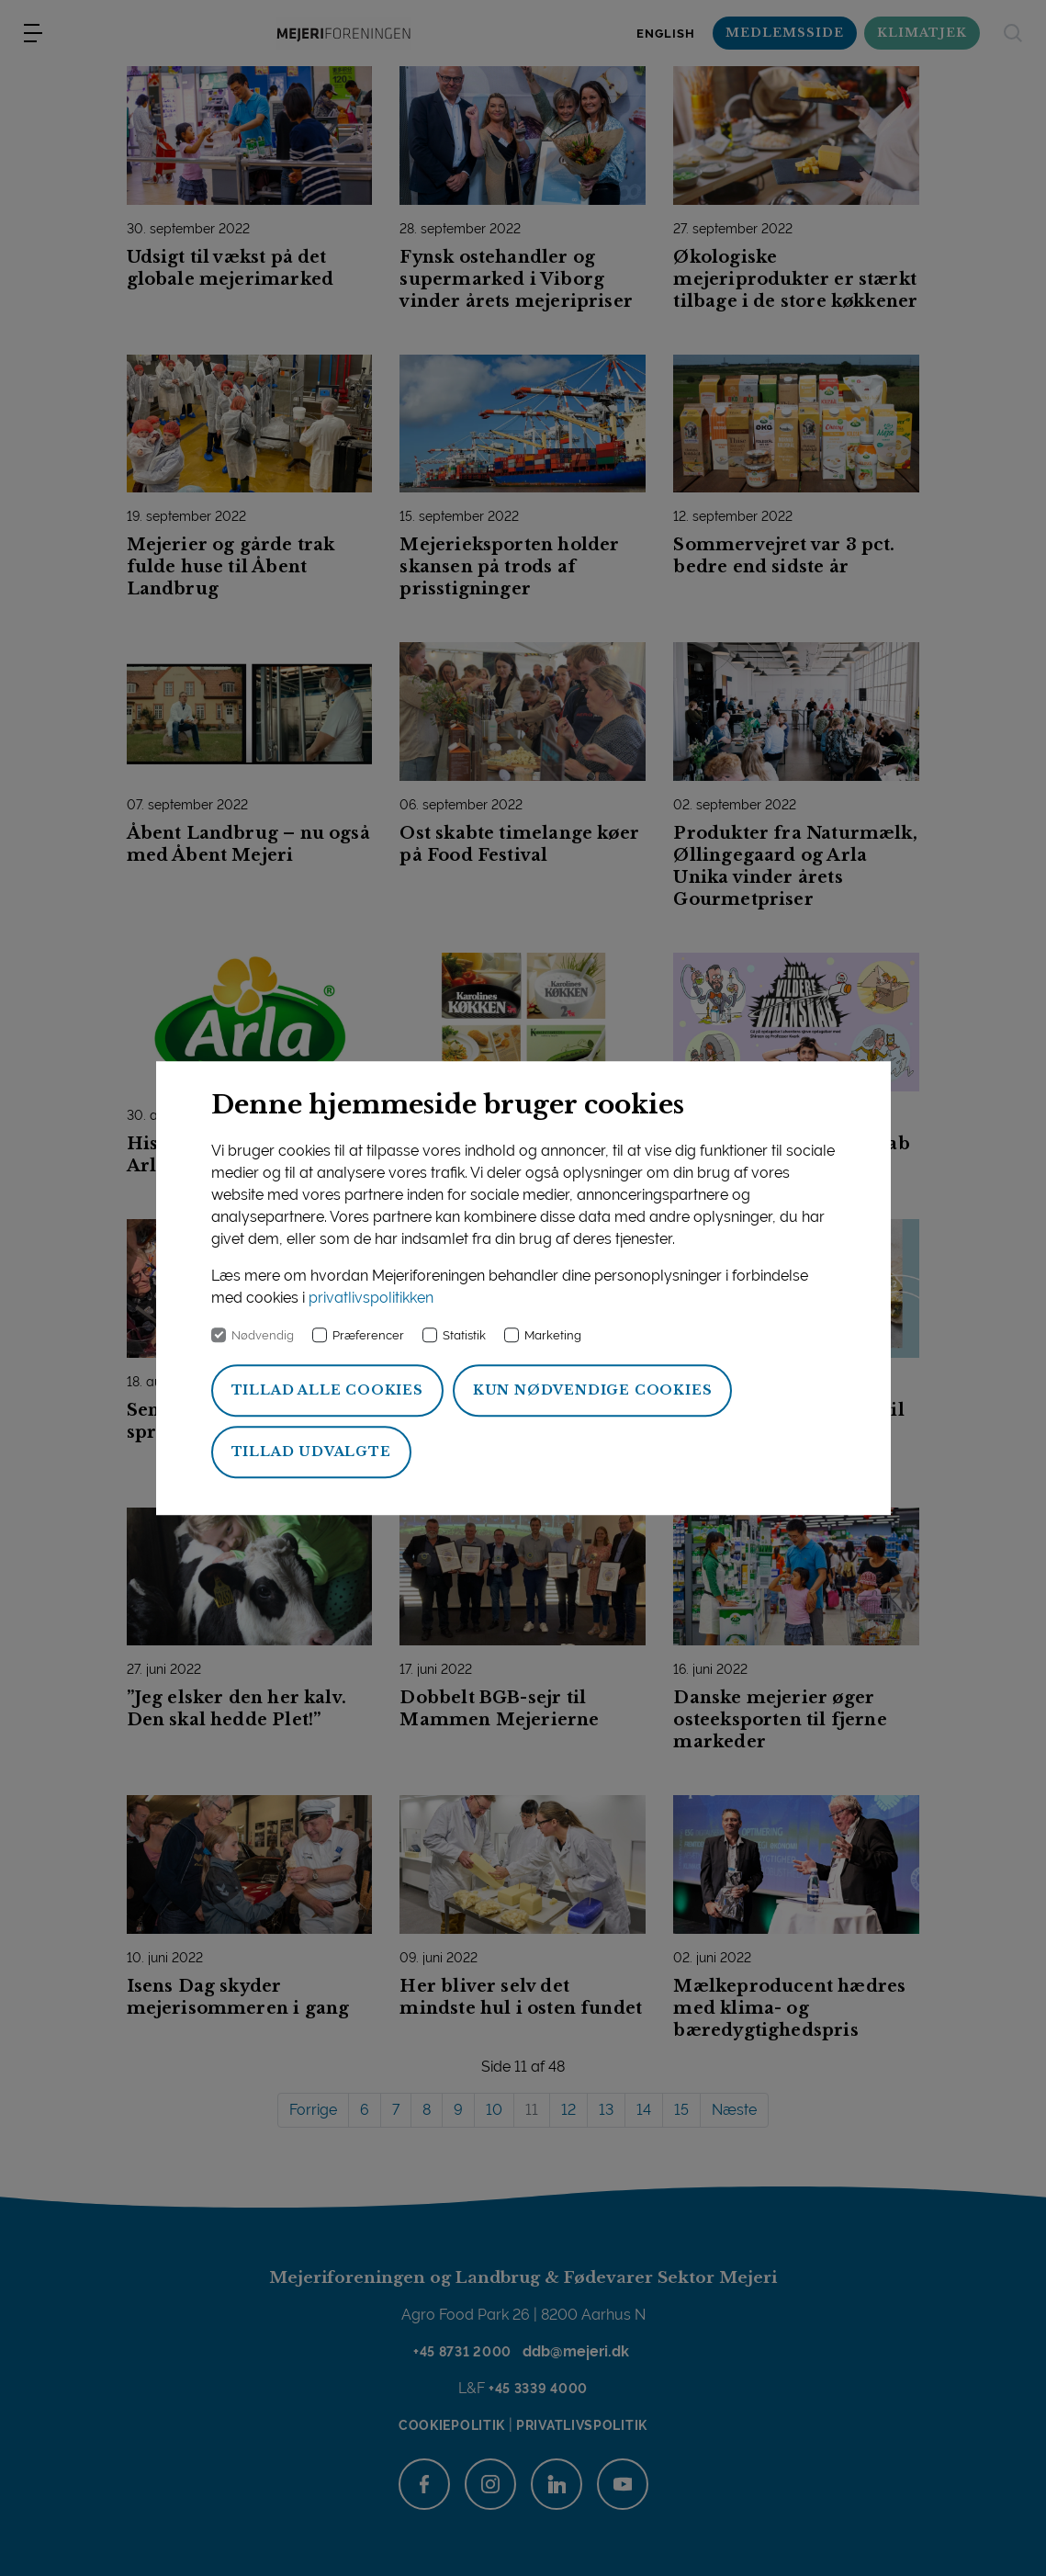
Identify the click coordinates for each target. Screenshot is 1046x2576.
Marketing (552, 1335)
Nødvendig (262, 1335)
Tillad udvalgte (311, 1451)
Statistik (464, 1335)
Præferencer (368, 1335)
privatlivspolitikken (371, 1297)
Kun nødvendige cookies (593, 1390)
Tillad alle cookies (327, 1390)
